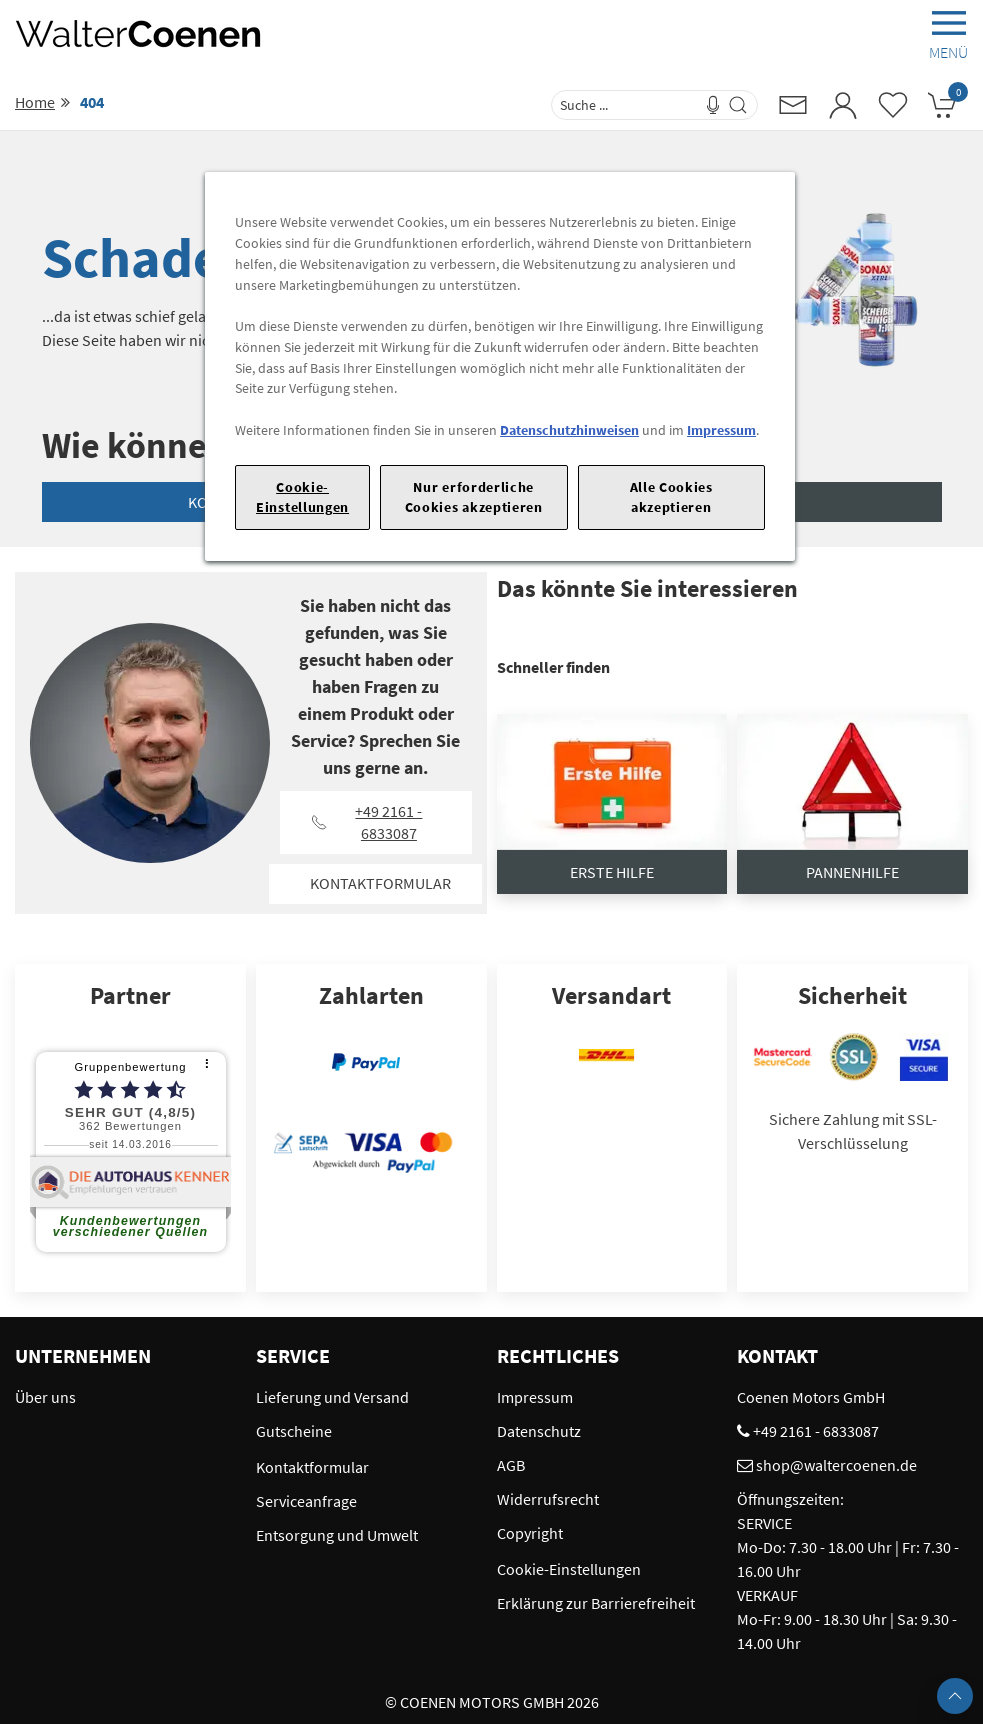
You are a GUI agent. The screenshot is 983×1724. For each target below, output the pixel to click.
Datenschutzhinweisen (569, 430)
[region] (500, 366)
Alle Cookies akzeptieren (671, 496)
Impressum (721, 430)
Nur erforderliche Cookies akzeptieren (474, 496)
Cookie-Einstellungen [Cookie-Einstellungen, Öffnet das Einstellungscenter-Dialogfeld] (302, 496)
